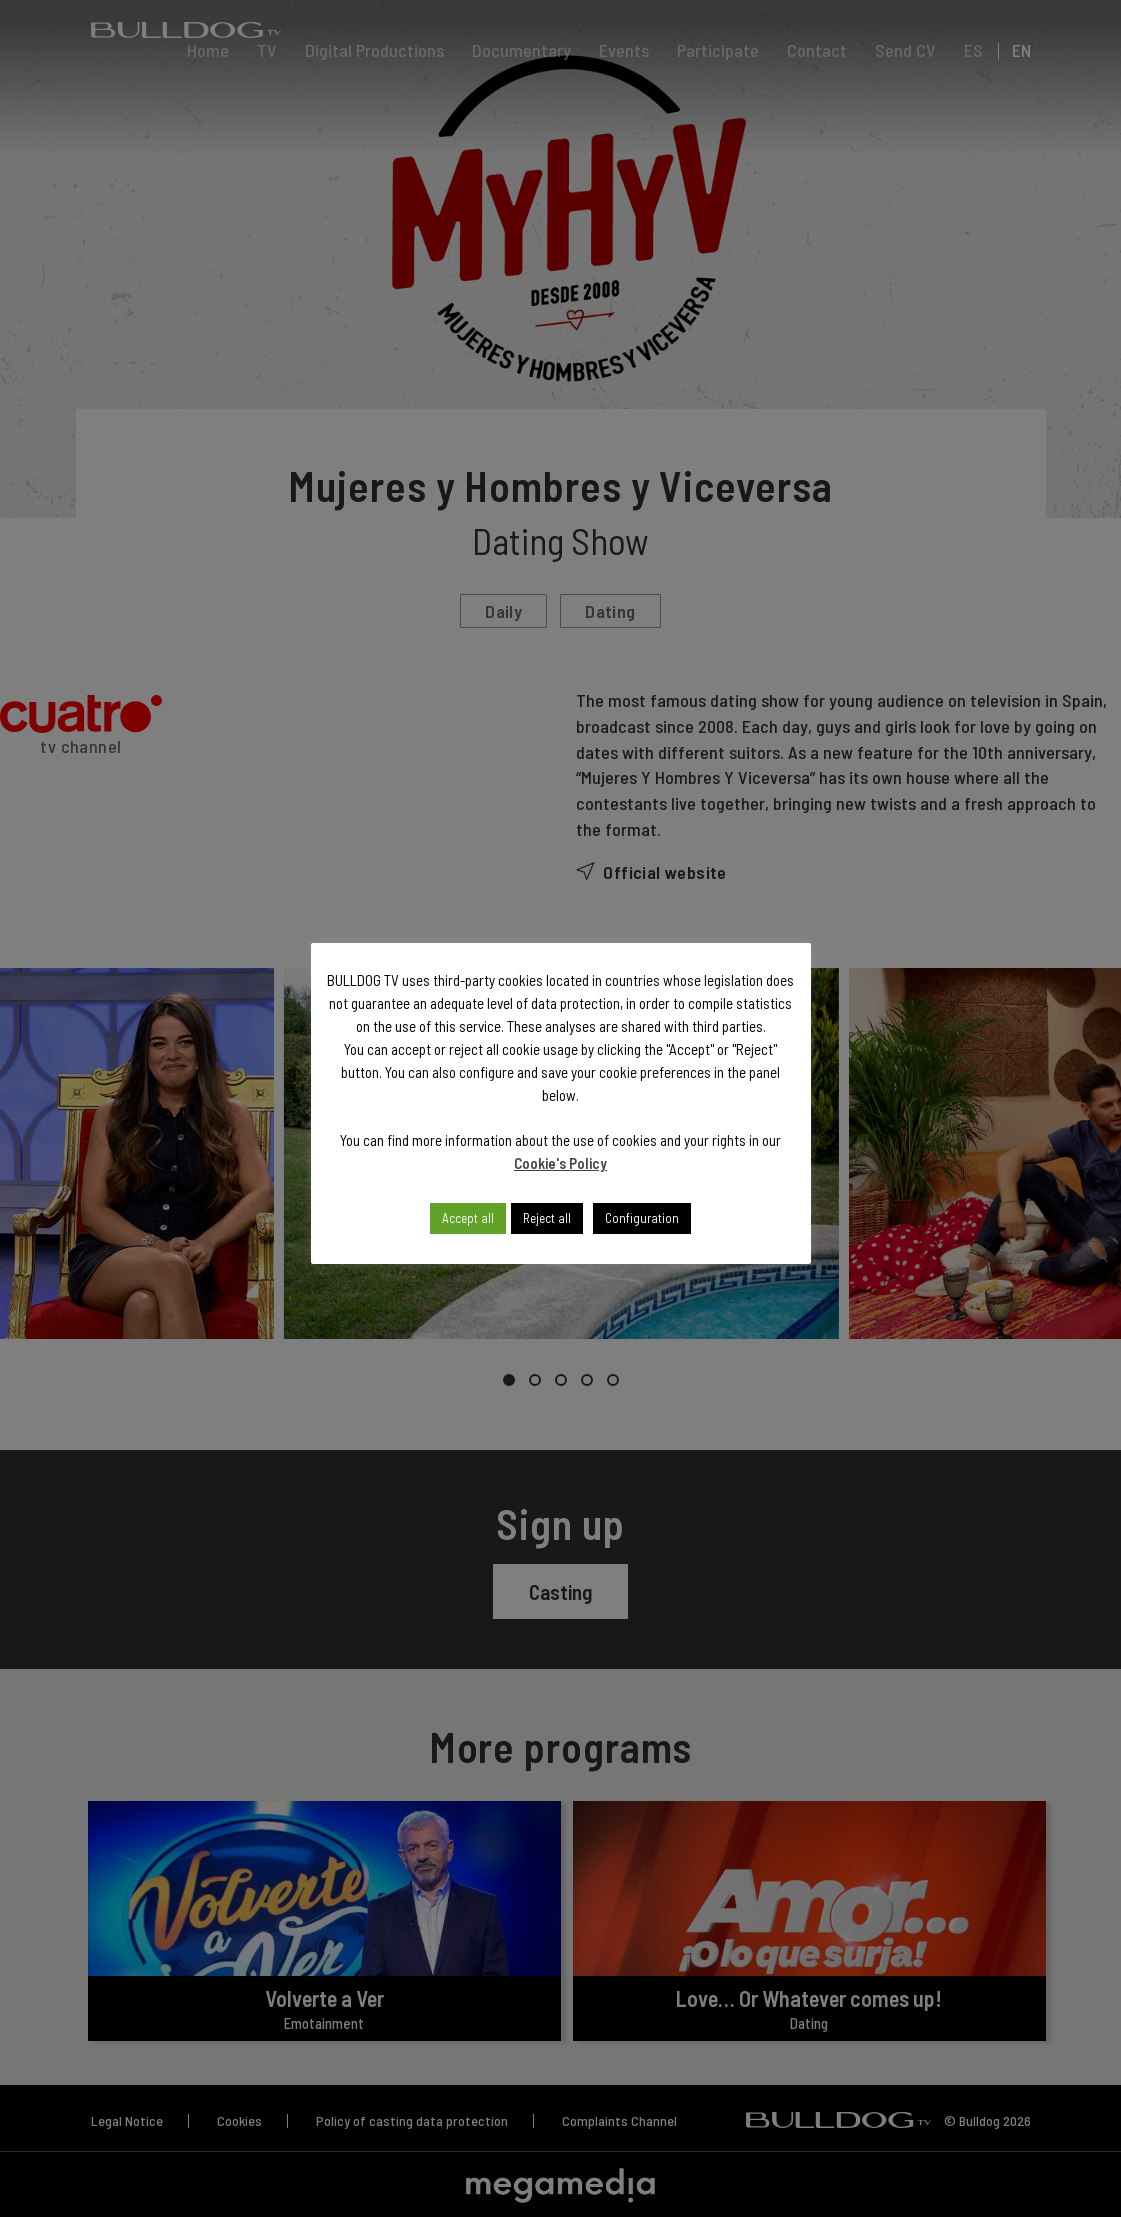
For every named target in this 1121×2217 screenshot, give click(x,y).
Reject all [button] (547, 1218)
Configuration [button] (642, 1218)
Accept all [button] (468, 1218)
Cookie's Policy (560, 1163)
